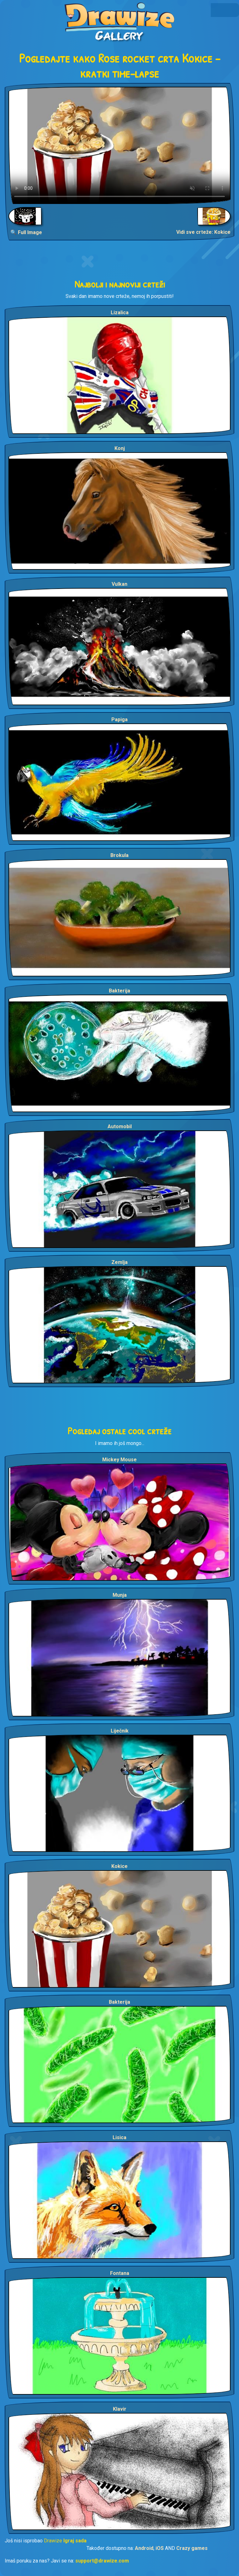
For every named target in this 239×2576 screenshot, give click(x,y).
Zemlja (119, 1262)
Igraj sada (75, 2541)
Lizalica (120, 313)
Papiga (119, 719)
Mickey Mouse (119, 1460)
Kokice (119, 1866)
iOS (160, 2548)
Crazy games (192, 2548)
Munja (120, 1595)
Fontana (119, 2273)
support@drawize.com (102, 2561)
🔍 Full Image (26, 232)
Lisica (119, 2137)
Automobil (120, 1126)
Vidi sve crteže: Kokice (203, 232)
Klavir (119, 2409)
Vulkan (119, 584)
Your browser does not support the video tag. (119, 145)
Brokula (119, 855)
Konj (119, 448)
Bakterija (119, 991)
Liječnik (120, 1731)
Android (144, 2548)
